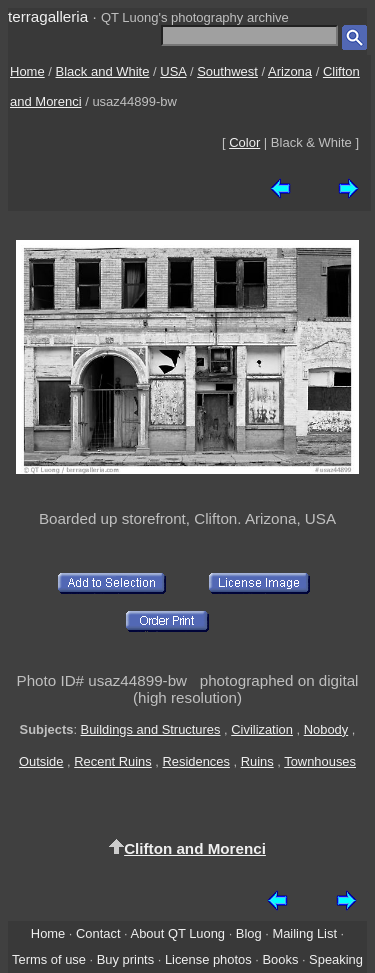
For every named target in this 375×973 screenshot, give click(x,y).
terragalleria (48, 16)
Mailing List (304, 933)
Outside (41, 761)
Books (280, 959)
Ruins (257, 761)
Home (27, 71)
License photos (208, 959)
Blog (249, 933)
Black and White (103, 71)
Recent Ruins (112, 761)
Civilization (262, 729)
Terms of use (49, 959)
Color (244, 142)
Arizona (290, 71)
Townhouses (320, 761)
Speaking (336, 959)
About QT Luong (178, 933)
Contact (98, 933)
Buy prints (125, 959)
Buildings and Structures (151, 729)
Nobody (326, 729)
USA (173, 71)
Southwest (227, 71)
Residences (196, 761)
